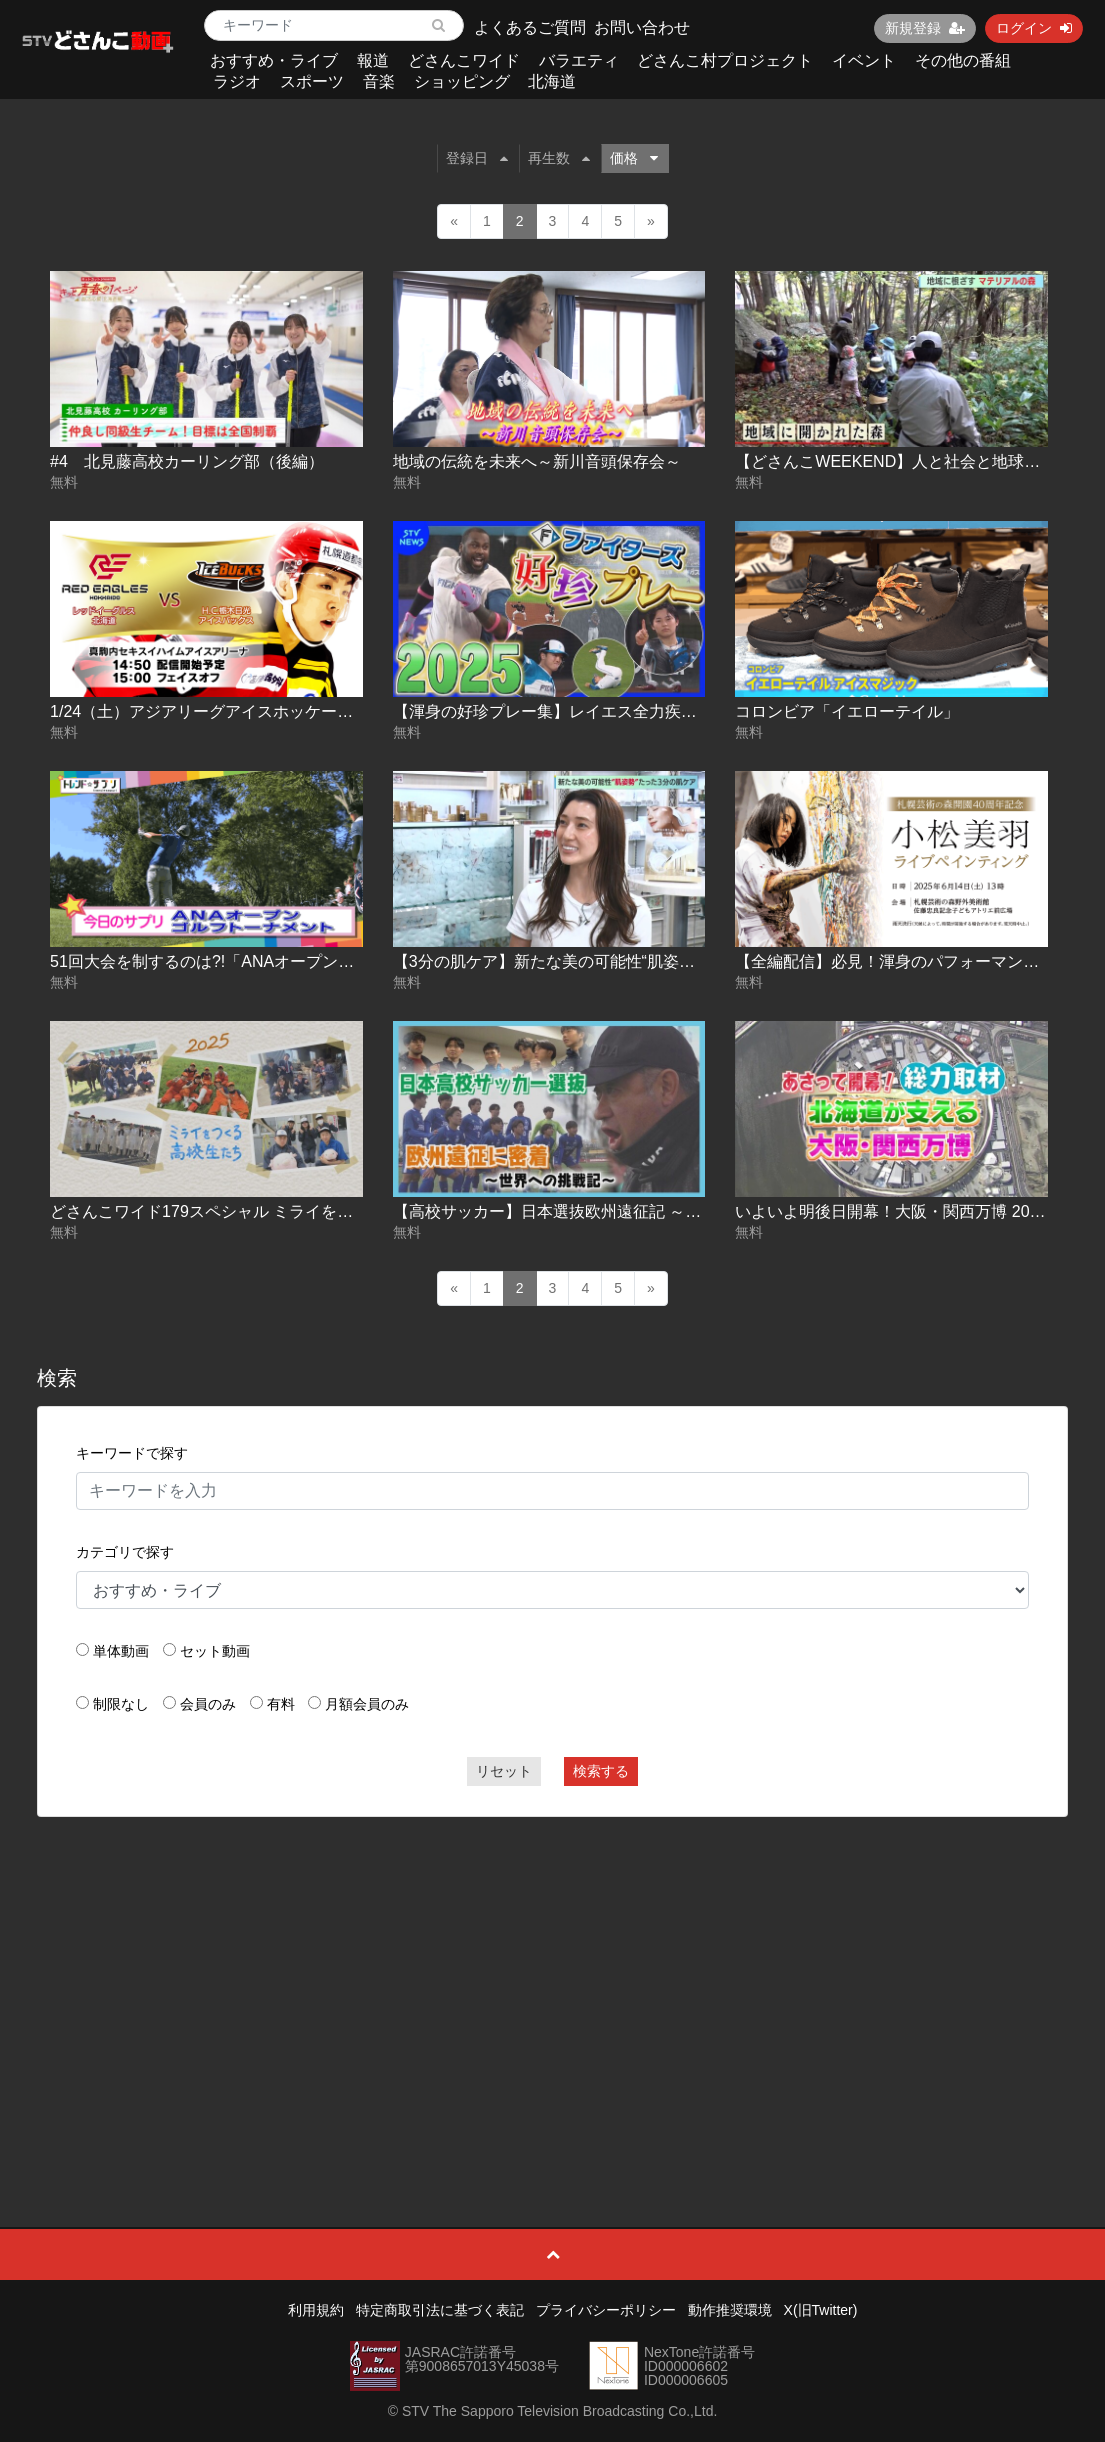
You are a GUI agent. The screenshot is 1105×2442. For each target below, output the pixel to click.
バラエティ (579, 60)
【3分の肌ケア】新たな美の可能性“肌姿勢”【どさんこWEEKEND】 (635, 961)
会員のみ (208, 1704)
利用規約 (316, 2310)
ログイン (1034, 28)
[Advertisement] (552, 1977)
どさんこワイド (464, 60)
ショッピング (462, 81)
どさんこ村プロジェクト (725, 60)
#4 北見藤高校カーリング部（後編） (187, 461)
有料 (281, 1704)
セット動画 (215, 1651)
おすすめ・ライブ (274, 60)
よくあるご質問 (530, 27)
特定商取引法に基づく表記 (440, 2310)
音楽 (379, 81)
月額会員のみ (367, 1704)
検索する (601, 1771)
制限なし (121, 1704)
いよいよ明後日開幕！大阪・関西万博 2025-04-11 (914, 1211)
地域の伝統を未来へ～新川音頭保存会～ (537, 461)
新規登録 (925, 28)
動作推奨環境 (730, 2310)
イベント (864, 60)
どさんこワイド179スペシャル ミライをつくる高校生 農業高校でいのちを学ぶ (332, 1211)
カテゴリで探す (125, 1552)
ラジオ (237, 81)
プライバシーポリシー (606, 2310)
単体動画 (121, 1651)
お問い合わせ (642, 27)
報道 (373, 60)
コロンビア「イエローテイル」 (847, 711)
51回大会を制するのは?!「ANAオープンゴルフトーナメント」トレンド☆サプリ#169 (356, 961)
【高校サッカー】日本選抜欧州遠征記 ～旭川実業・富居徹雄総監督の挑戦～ (667, 1211)
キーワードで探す (132, 1453)
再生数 (559, 158)
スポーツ (312, 81)
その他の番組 (963, 60)
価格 (634, 158)
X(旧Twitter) (821, 2310)
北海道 (552, 81)
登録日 (477, 158)
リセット (504, 1771)
